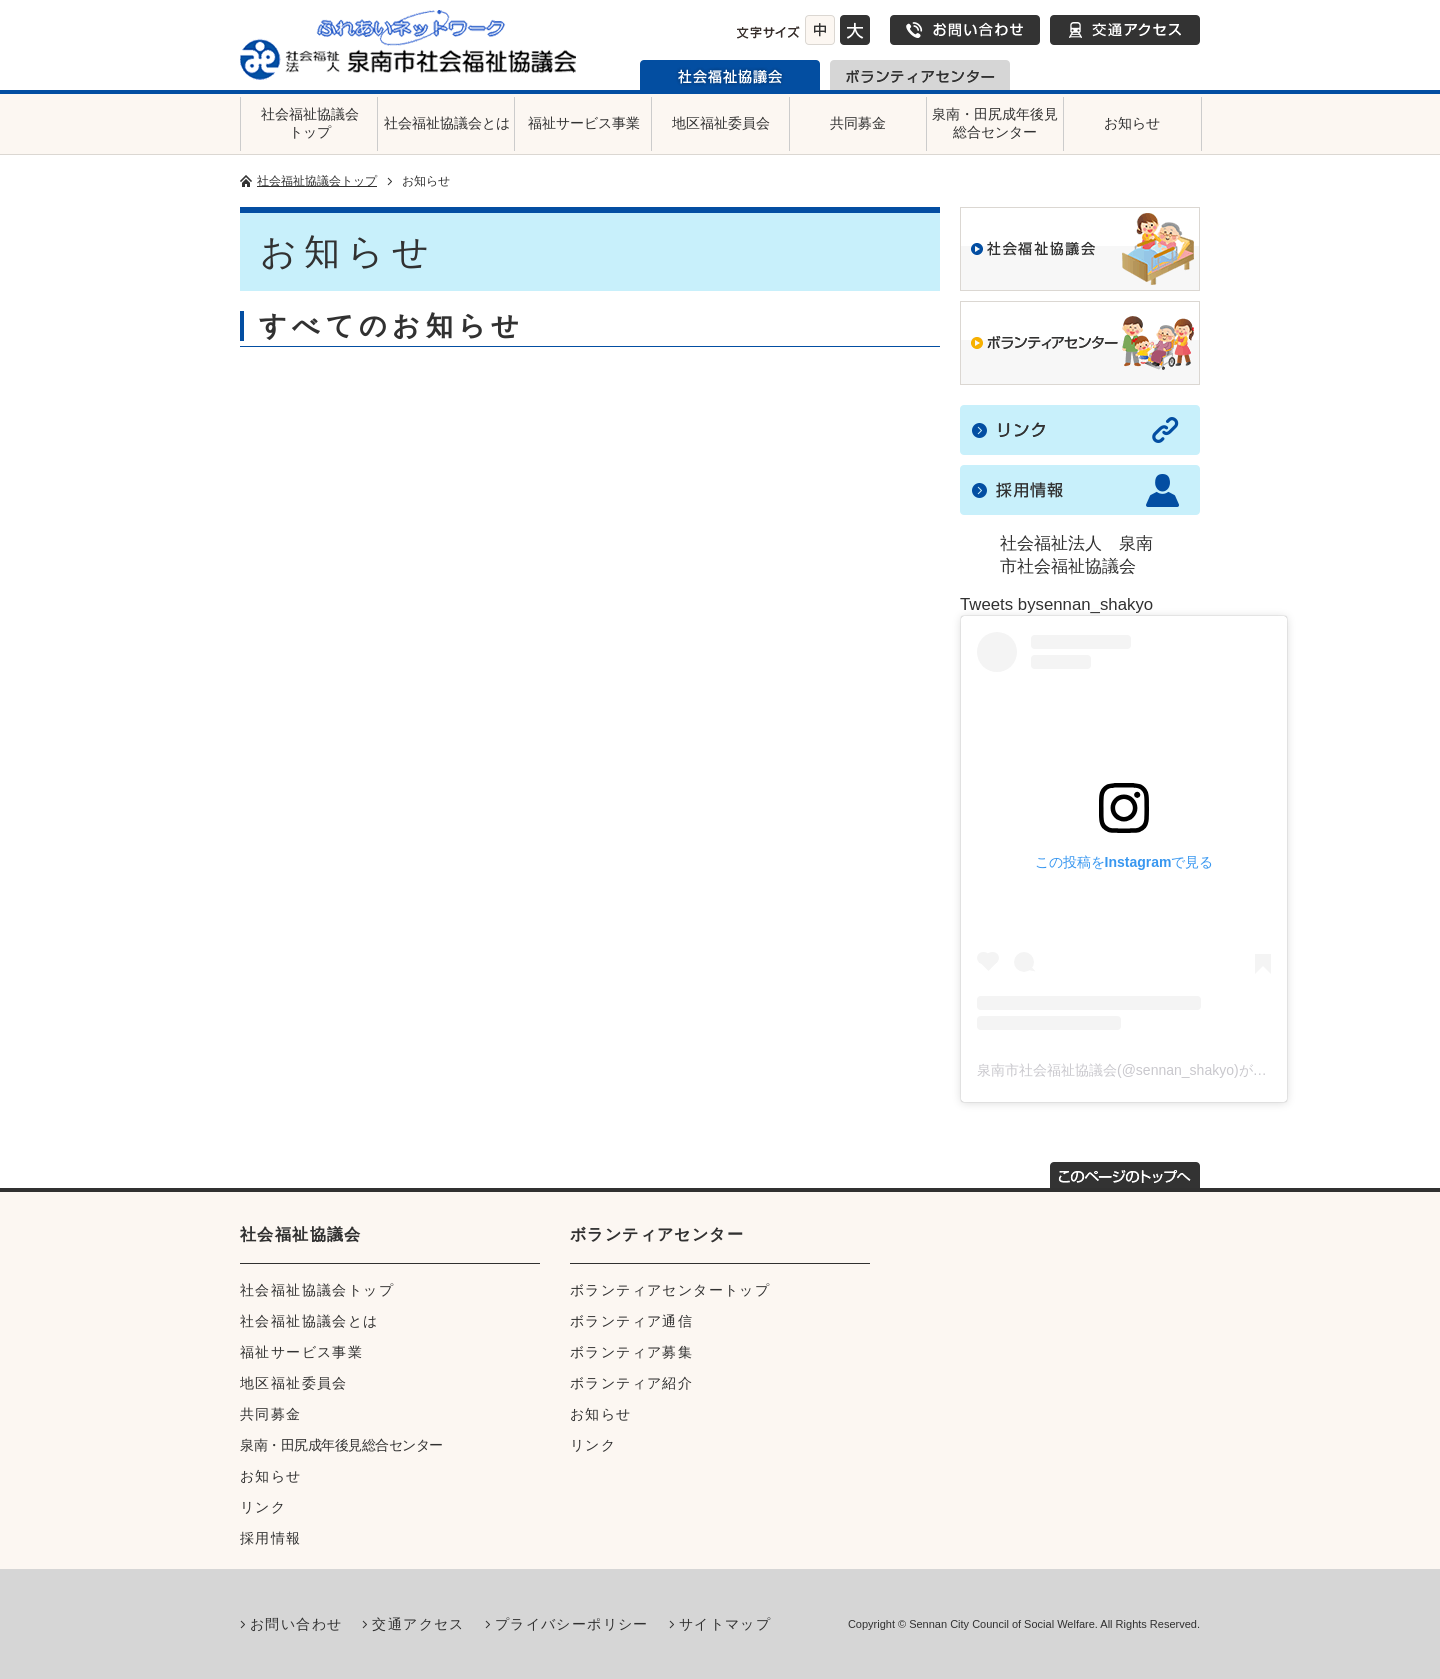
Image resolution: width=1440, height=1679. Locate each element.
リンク (263, 1507)
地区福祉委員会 (721, 123)
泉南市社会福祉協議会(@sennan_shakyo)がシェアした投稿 (1164, 1070)
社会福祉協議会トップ (310, 123)
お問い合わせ (965, 30)
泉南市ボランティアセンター (920, 75)
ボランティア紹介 (631, 1383)
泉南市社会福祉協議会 (730, 75)
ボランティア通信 (631, 1321)
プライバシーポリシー (572, 1624)
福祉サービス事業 (584, 123)
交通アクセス (1125, 30)
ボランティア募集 (631, 1352)
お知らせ (1132, 123)
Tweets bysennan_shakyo (1056, 604)
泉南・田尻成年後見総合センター (995, 123)
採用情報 (271, 1538)
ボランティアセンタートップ (670, 1290)
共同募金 (858, 123)
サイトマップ (725, 1624)
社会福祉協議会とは (447, 123)
